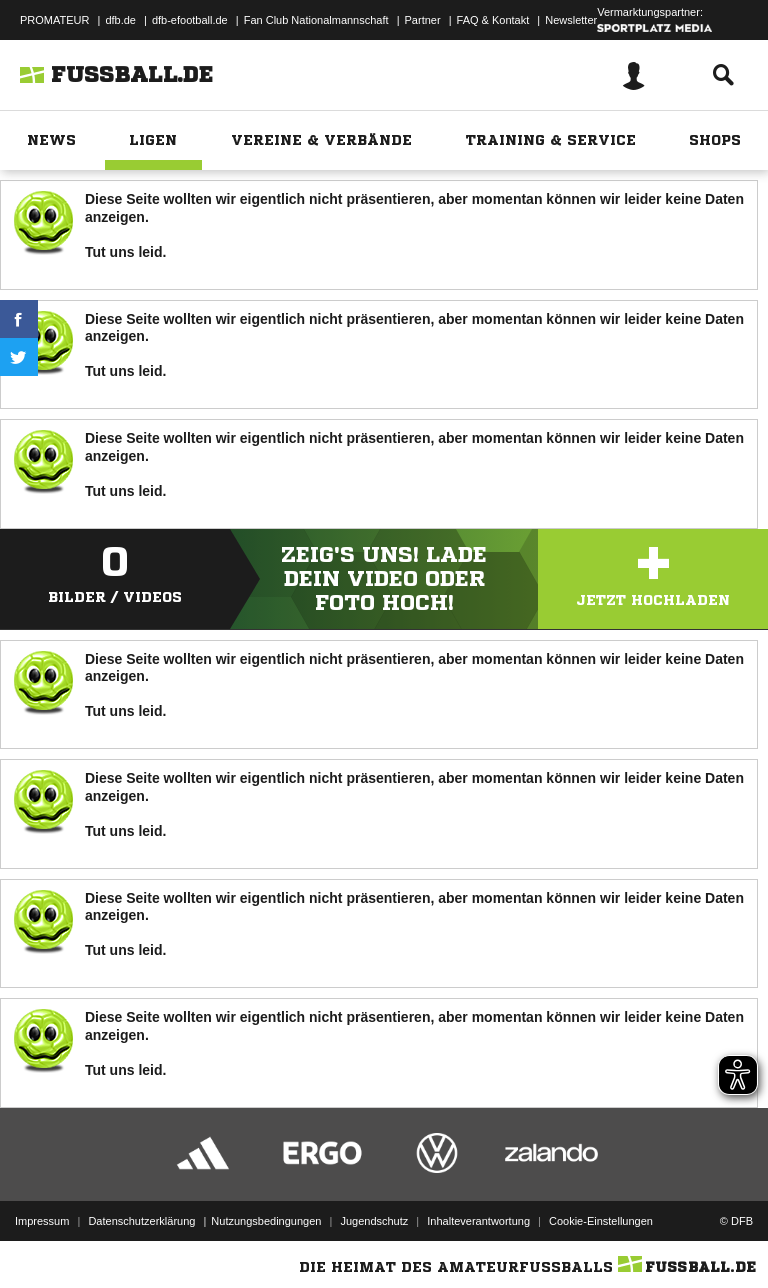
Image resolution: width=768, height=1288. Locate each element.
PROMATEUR (54, 20)
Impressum (42, 1221)
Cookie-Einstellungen (601, 1221)
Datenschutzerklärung (141, 1221)
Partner (423, 20)
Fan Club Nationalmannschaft (316, 20)
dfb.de (120, 20)
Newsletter (571, 20)
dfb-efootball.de (190, 20)
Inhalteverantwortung (478, 1221)
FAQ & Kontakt (493, 20)
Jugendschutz (374, 1221)
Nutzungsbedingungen (266, 1221)
